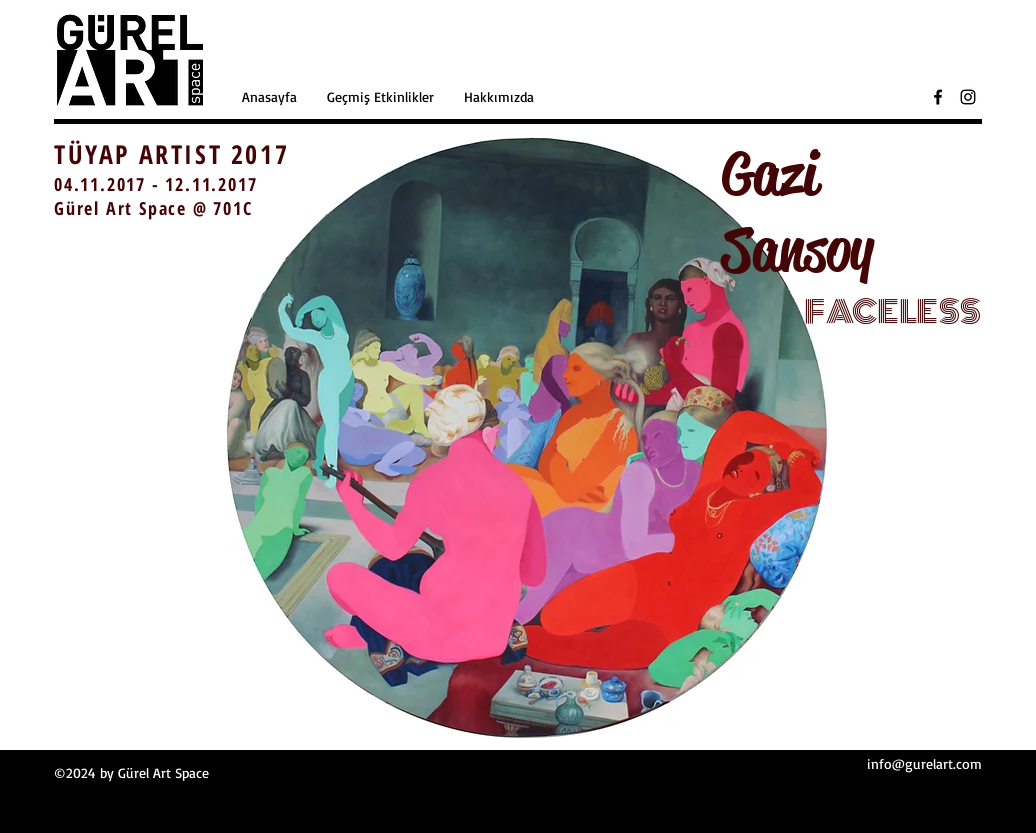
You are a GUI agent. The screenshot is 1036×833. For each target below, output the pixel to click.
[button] (380, 97)
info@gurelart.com (924, 763)
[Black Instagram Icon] (968, 97)
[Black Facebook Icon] (938, 97)
